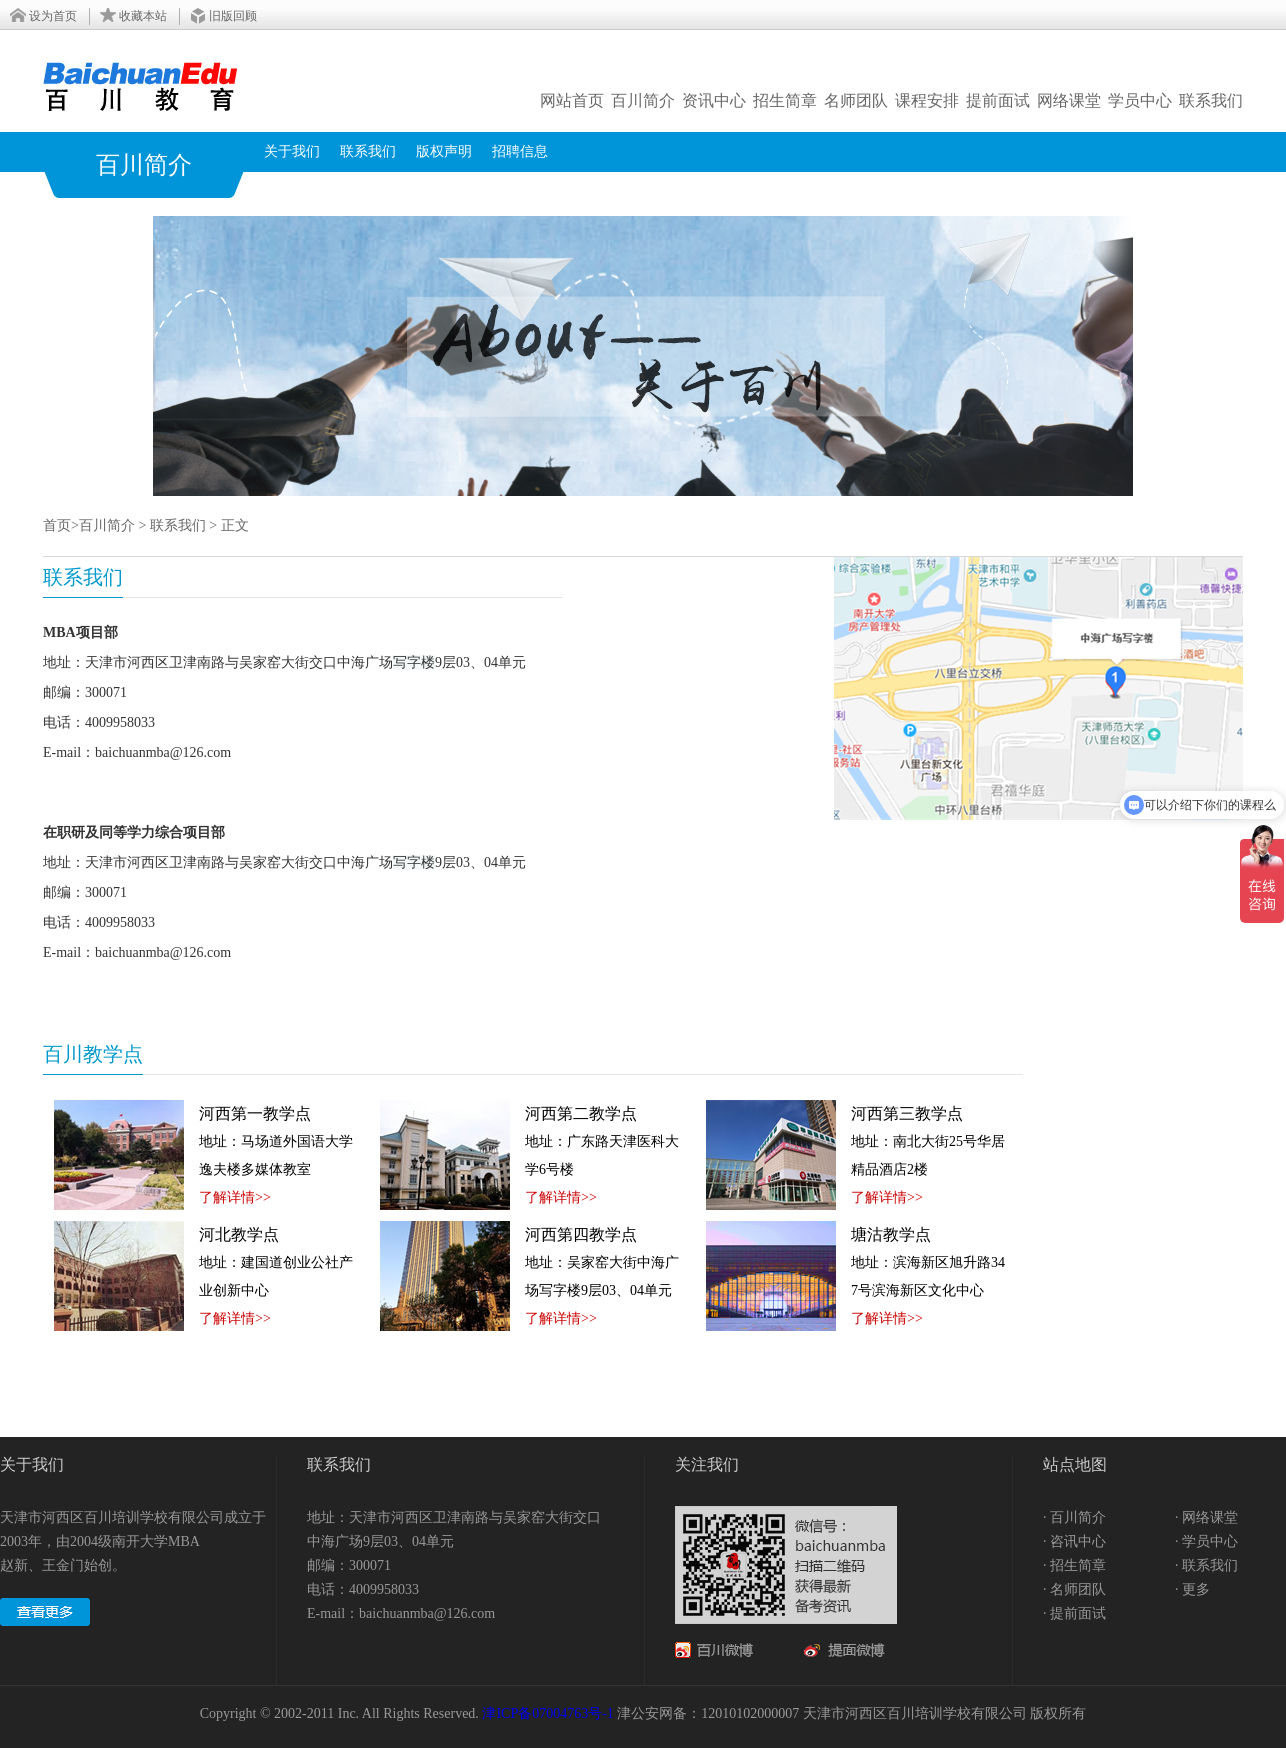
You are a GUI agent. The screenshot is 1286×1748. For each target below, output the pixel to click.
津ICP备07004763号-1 (547, 1713)
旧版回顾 (233, 16)
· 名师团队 (1074, 1589)
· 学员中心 (1206, 1541)
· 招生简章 (1074, 1565)
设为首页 (53, 16)
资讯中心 (714, 100)
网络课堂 (1069, 100)
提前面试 (998, 100)
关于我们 (292, 151)
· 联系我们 (1206, 1565)
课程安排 (927, 100)
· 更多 (1192, 1589)
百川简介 (643, 100)
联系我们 (1211, 100)
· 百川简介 (1074, 1517)
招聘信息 (520, 151)
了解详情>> (235, 1197)
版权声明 (444, 151)
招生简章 (785, 100)
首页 (57, 525)
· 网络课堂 (1206, 1517)
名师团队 (856, 100)
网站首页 (572, 100)
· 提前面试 (1074, 1613)
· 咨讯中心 (1074, 1541)
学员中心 (1140, 100)
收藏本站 (143, 16)
